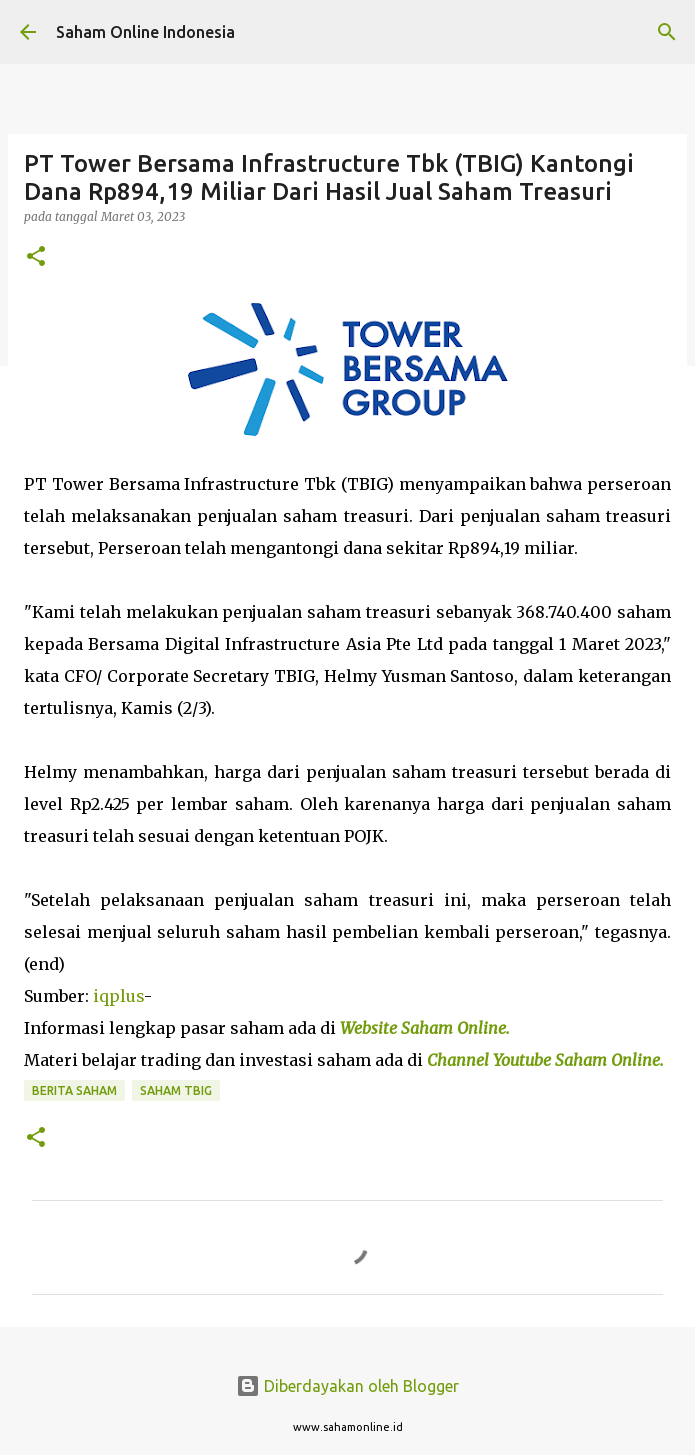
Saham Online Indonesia (145, 32)
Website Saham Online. (427, 1028)
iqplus (118, 996)
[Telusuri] (667, 32)
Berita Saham (74, 1090)
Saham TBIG (176, 1090)
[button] (36, 257)
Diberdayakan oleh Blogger (347, 1386)
